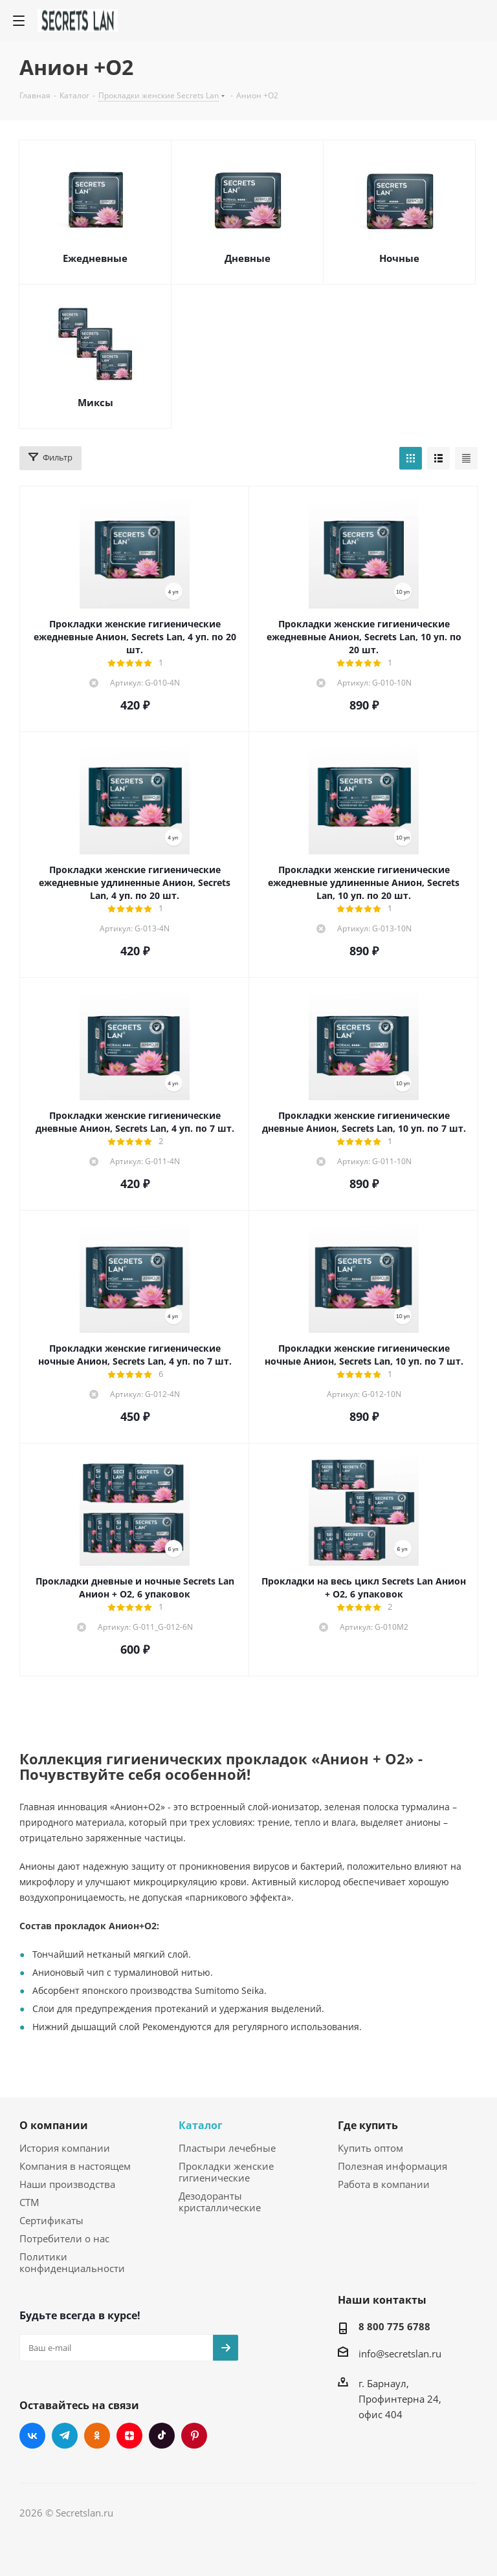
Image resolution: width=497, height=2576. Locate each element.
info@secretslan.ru (400, 2353)
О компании (53, 2125)
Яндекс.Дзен (129, 2436)
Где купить (368, 2125)
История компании (64, 2147)
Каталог (201, 2125)
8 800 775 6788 (394, 2326)
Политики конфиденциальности (72, 2262)
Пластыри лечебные (227, 2147)
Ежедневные (95, 258)
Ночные (399, 258)
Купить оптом (370, 2147)
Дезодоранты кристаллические (220, 2201)
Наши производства (67, 2184)
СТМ (29, 2202)
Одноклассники (97, 2436)
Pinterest (194, 2436)
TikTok (162, 2436)
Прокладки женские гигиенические (226, 2171)
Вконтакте (32, 2436)
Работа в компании (384, 2184)
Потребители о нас (64, 2238)
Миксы (95, 402)
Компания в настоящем (75, 2165)
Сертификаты (51, 2220)
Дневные (248, 258)
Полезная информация (392, 2165)
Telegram (65, 2436)
